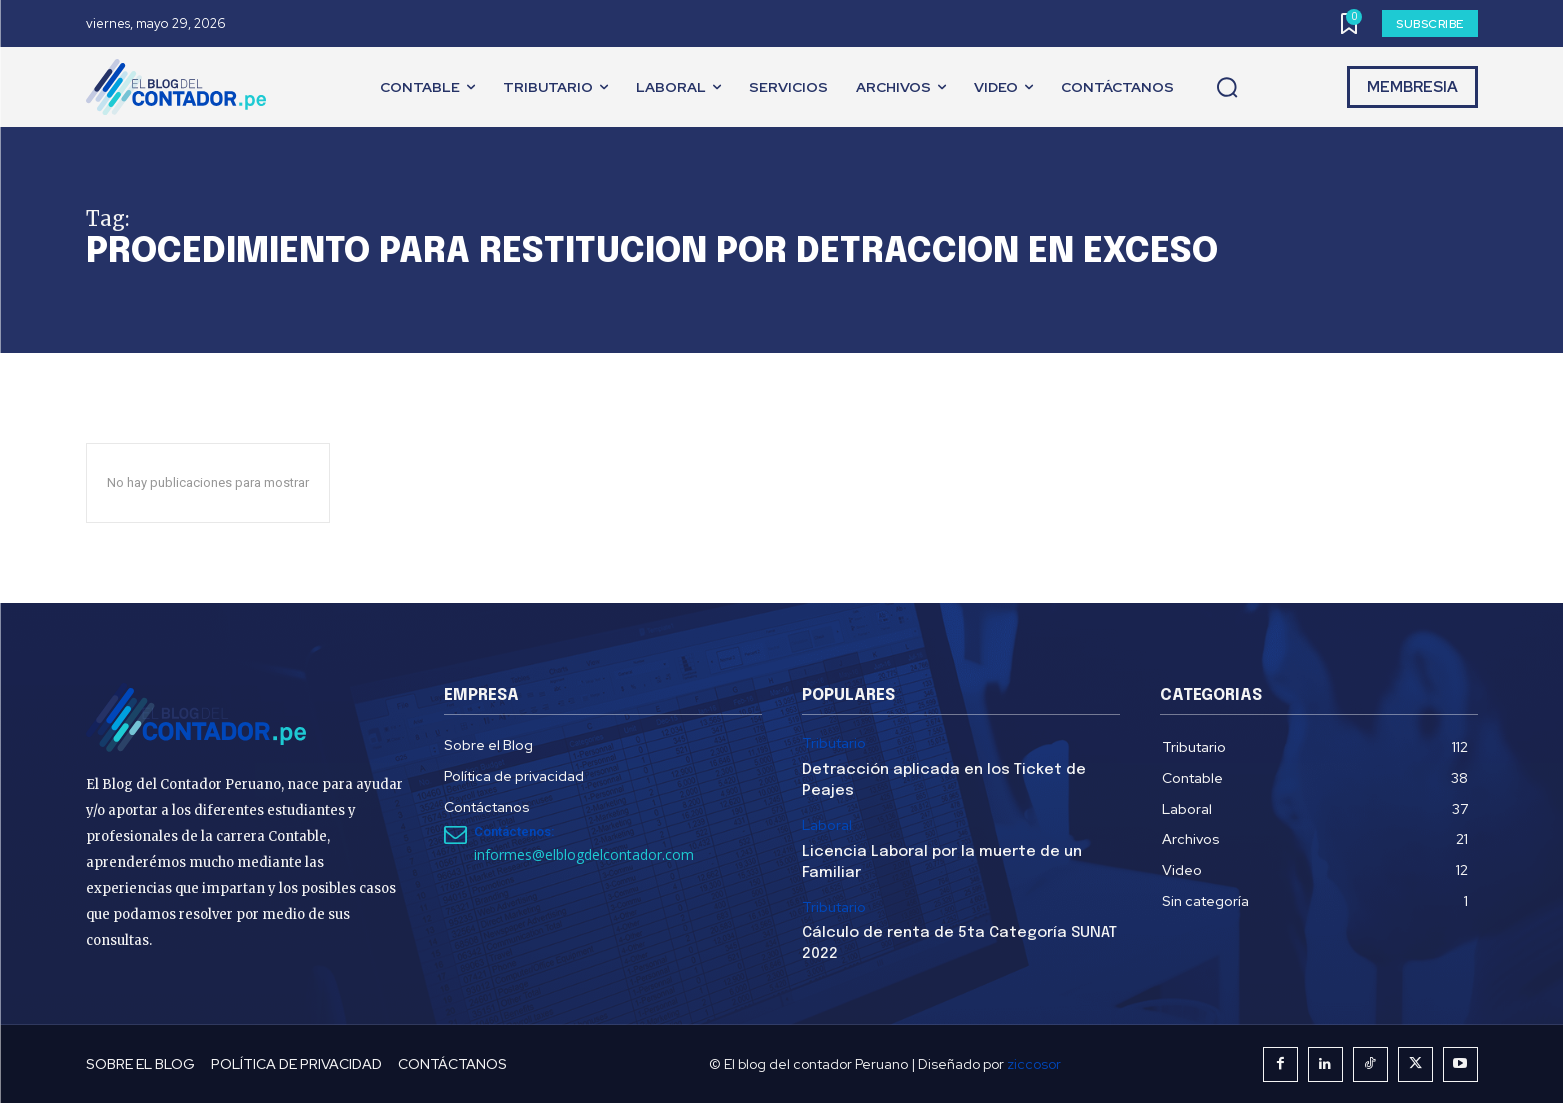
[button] (1227, 88)
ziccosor (1034, 1064)
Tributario (834, 743)
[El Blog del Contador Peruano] (181, 87)
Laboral (827, 825)
